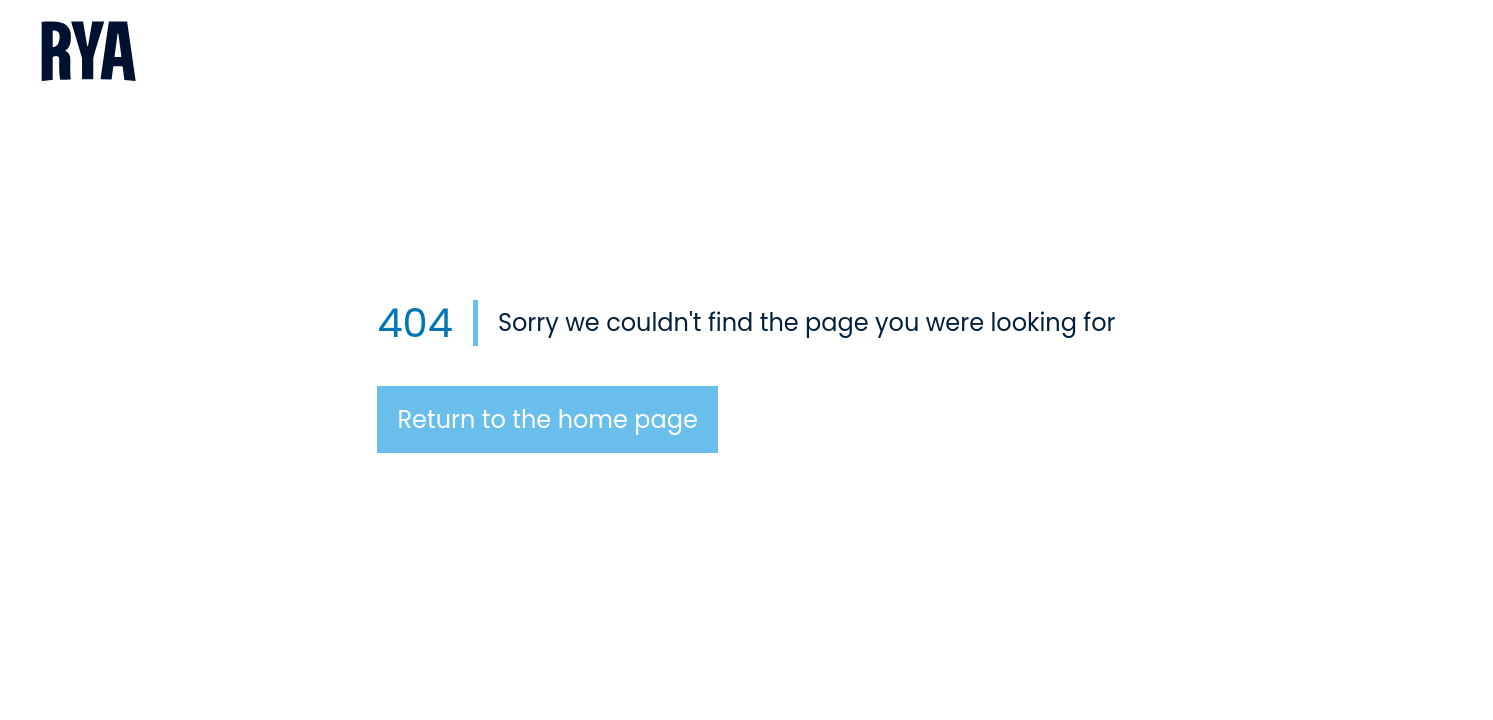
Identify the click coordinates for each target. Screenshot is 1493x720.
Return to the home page (547, 419)
